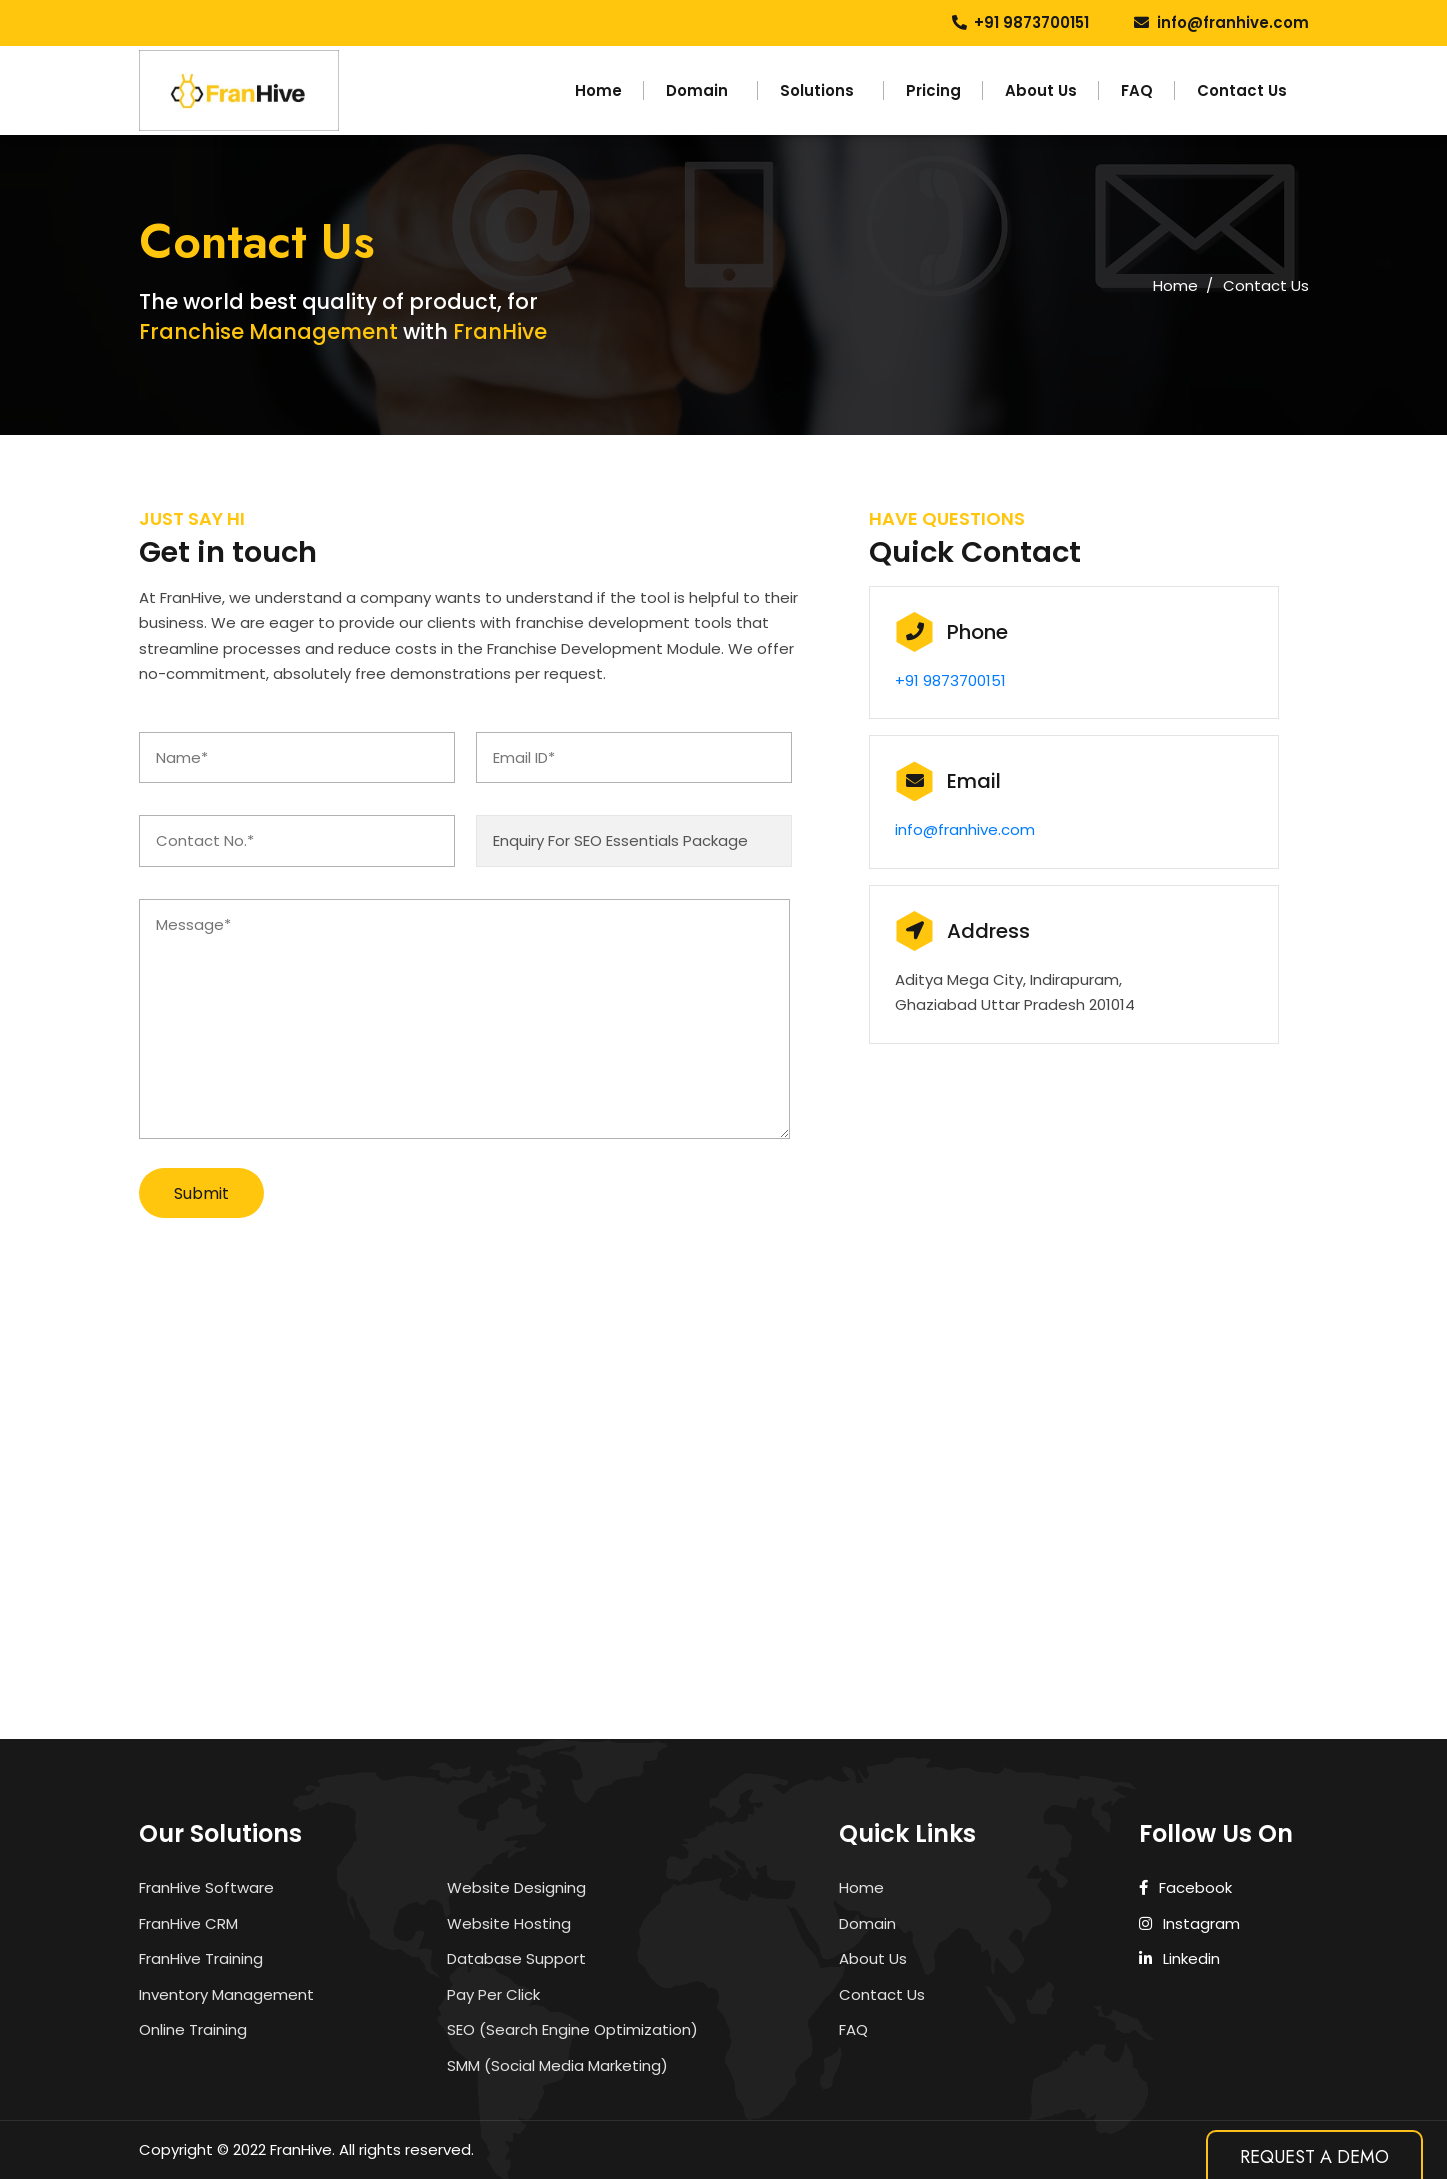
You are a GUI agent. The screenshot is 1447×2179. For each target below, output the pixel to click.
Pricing (933, 90)
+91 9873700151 (1031, 22)
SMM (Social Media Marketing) (557, 2065)
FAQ (1137, 90)
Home (598, 90)
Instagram (1190, 1923)
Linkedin (1180, 1958)
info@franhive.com (1233, 22)
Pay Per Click (493, 1994)
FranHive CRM (188, 1923)
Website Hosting (509, 1923)
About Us (1041, 90)
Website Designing (516, 1887)
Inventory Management (226, 1994)
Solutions (817, 90)
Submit (201, 1193)
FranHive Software (206, 1887)
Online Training (193, 2029)
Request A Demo (1314, 2157)
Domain (697, 90)
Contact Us (1242, 90)
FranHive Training (201, 1958)
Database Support (516, 1958)
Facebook (1186, 1887)
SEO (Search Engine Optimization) (572, 2029)
